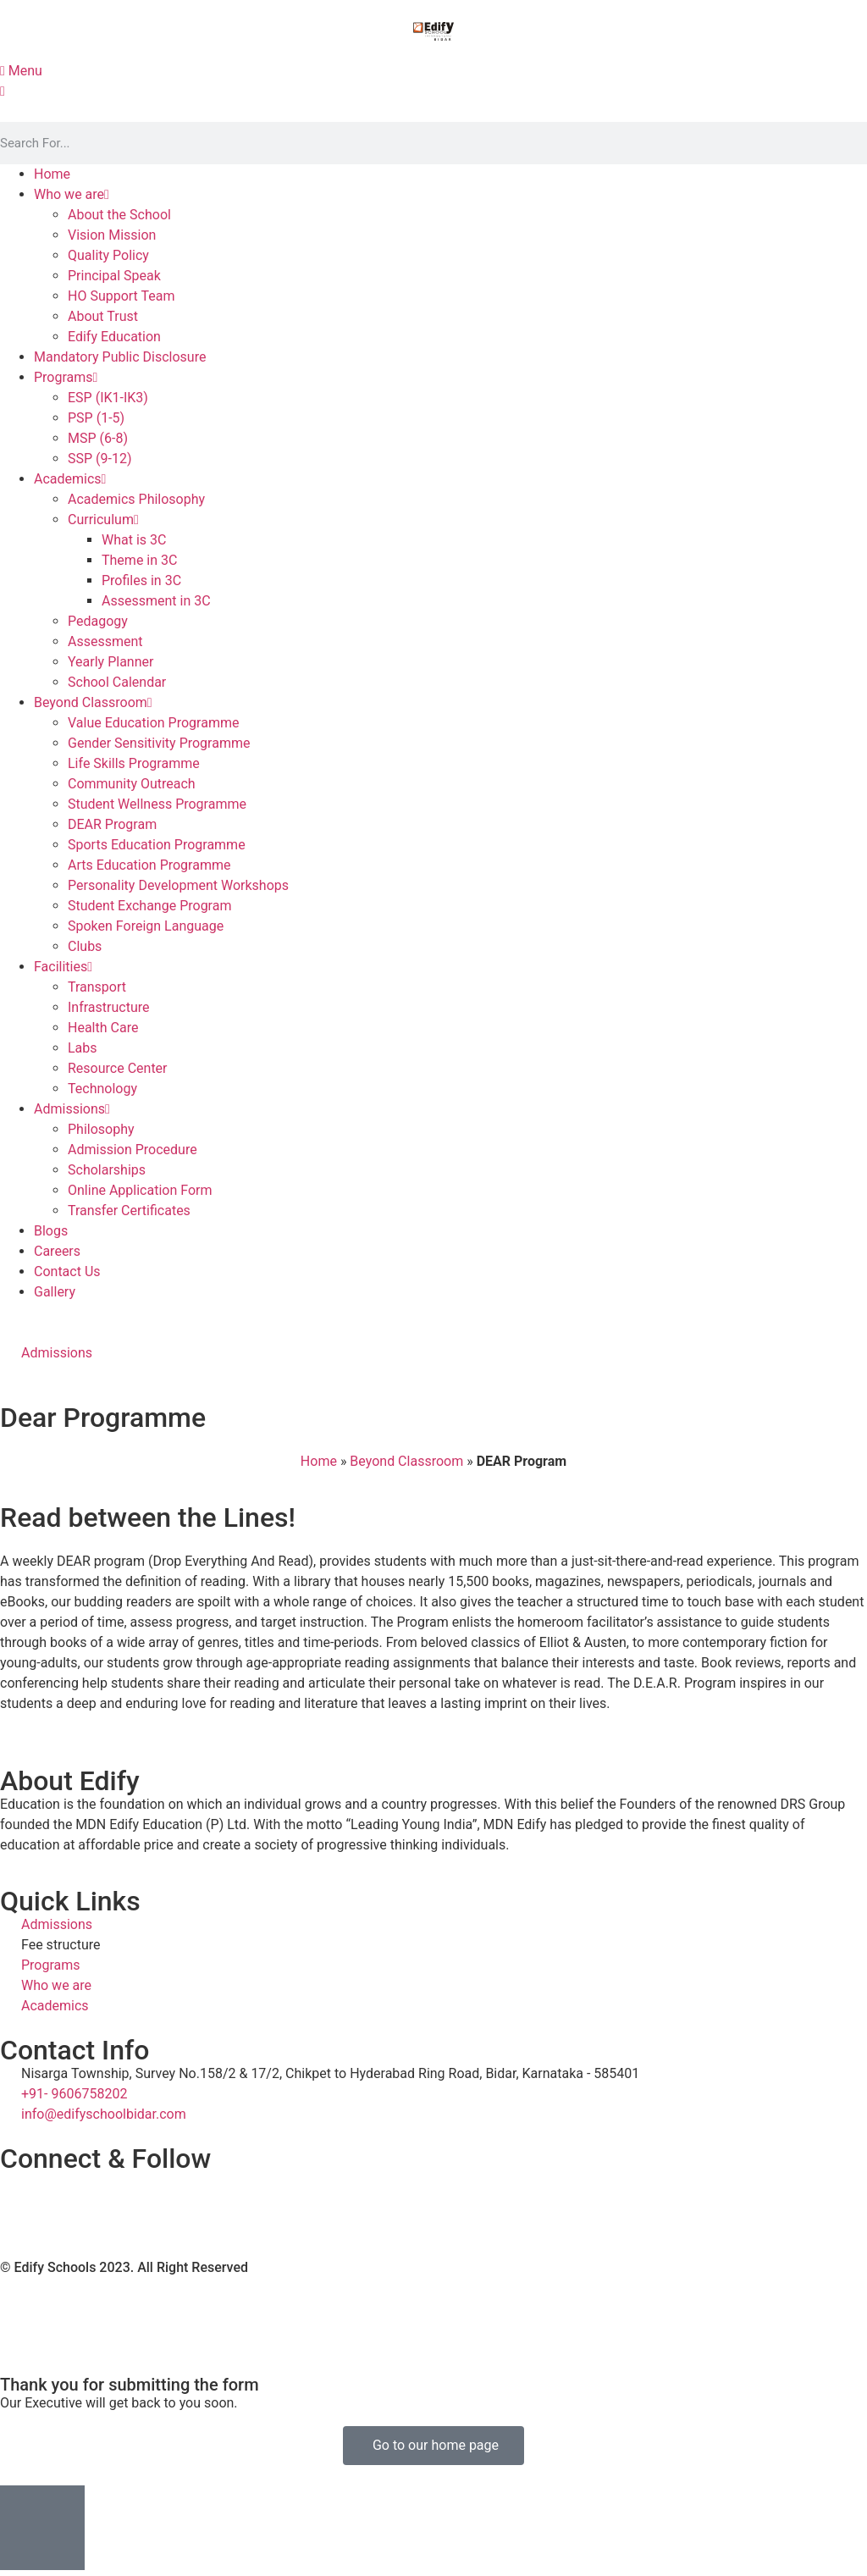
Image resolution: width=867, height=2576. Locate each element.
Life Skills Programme (134, 763)
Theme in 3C (139, 560)
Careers (57, 1251)
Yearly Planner (110, 662)
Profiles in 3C (141, 580)
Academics (70, 479)
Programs (65, 377)
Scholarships (107, 1170)
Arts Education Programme (149, 865)
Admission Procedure (132, 1150)
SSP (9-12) (100, 459)
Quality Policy (108, 255)
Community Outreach (132, 784)
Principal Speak (114, 276)
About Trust (103, 316)
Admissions (72, 1109)
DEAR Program (112, 824)
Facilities (63, 967)
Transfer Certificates (129, 1210)
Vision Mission (112, 235)
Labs (82, 1048)
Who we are (71, 194)
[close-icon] (2, 91)
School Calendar (117, 682)
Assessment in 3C (156, 601)
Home (52, 174)
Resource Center (118, 1068)
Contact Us (67, 1271)
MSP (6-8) (98, 438)
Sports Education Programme (157, 845)
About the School (119, 215)
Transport (97, 987)
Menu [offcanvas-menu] (21, 71)
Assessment (105, 641)
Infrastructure (108, 1007)
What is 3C (134, 540)
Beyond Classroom (93, 702)
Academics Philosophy (136, 499)
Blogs (51, 1231)
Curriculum (103, 519)
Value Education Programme (153, 723)
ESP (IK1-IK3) (108, 398)
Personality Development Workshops (178, 885)
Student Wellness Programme (157, 804)
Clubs (85, 946)
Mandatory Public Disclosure (120, 357)
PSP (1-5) (96, 418)
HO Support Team (121, 296)
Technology (102, 1089)
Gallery (54, 1292)
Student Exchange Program (149, 906)
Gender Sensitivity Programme (159, 743)
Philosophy (101, 1129)
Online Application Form (140, 1190)
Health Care (103, 1028)
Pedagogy (98, 621)
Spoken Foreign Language (146, 926)
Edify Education (114, 337)
